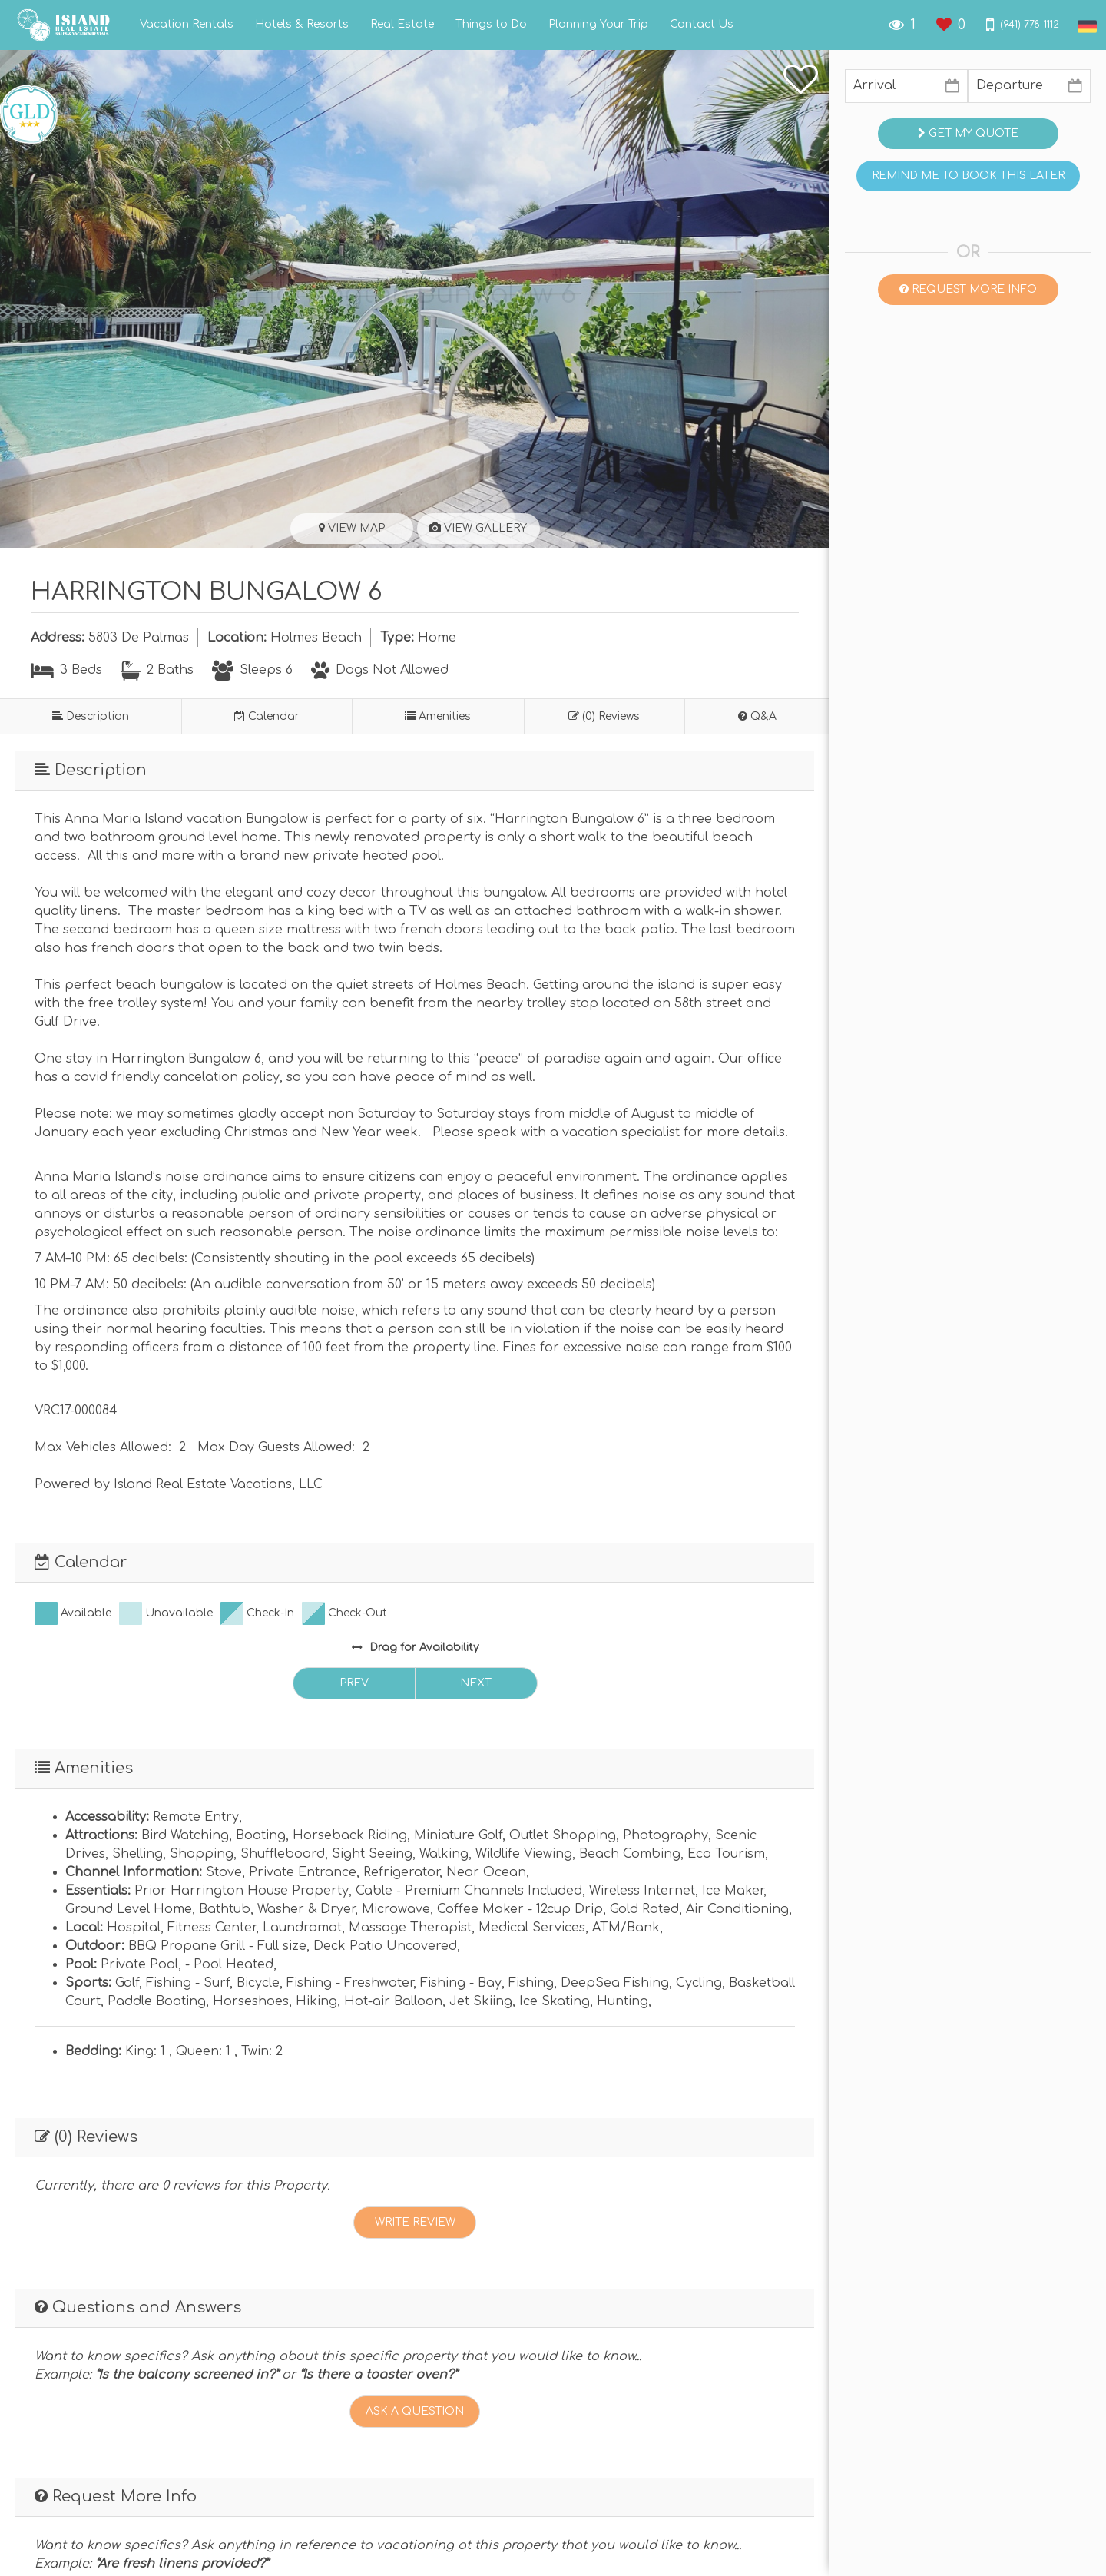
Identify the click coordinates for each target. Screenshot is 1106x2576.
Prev (354, 1683)
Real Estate (402, 24)
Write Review (415, 2222)
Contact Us (701, 24)
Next (476, 1683)
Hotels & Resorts (302, 24)
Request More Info (968, 289)
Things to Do (491, 24)
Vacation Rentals (186, 24)
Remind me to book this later (968, 175)
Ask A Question (415, 2411)
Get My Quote (968, 133)
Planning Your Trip (598, 24)
